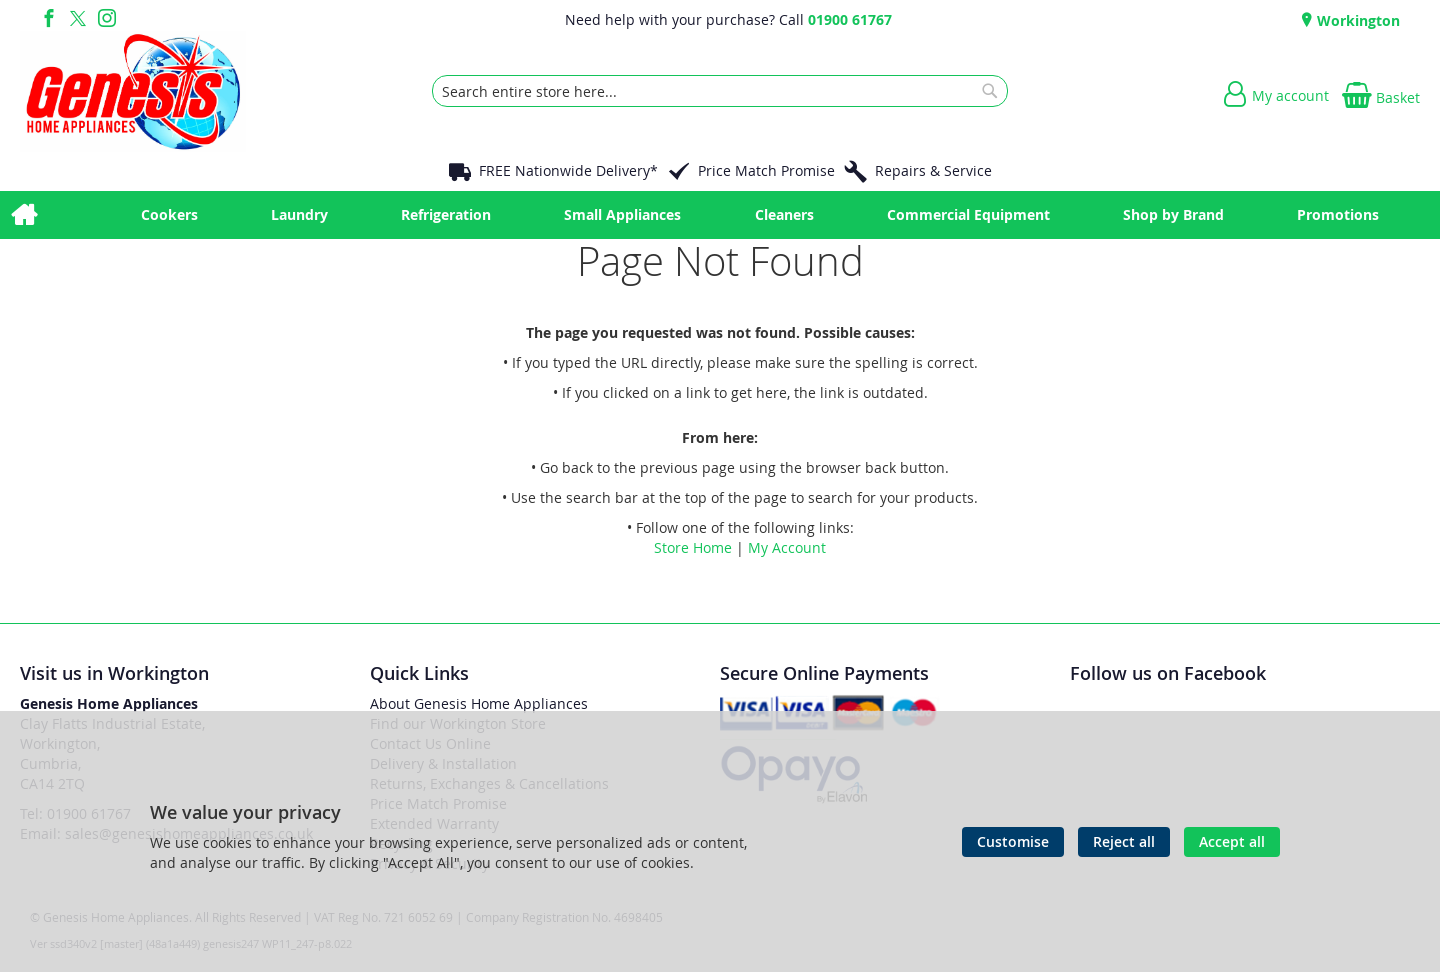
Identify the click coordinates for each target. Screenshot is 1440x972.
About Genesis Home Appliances (479, 703)
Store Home (693, 547)
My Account (787, 547)
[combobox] (720, 91)
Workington (1356, 20)
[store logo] (133, 91)
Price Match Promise (766, 170)
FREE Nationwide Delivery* (568, 170)
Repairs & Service (933, 170)
